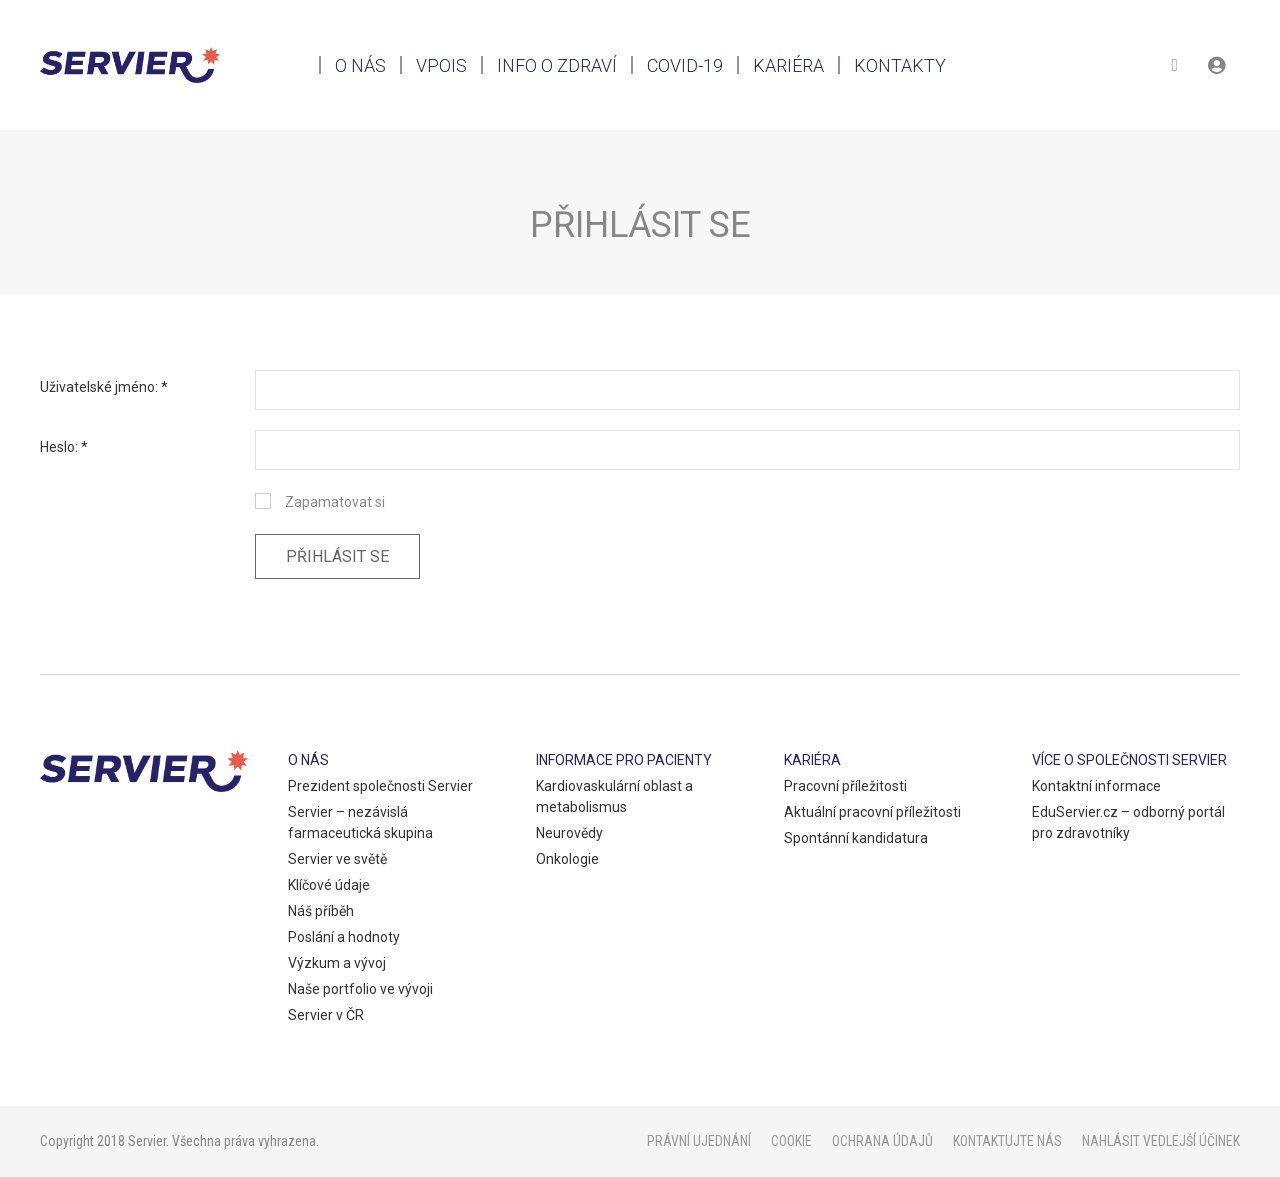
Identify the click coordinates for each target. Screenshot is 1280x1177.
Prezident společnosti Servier (380, 786)
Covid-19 (685, 65)
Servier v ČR (326, 1015)
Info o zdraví (557, 65)
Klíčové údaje (329, 885)
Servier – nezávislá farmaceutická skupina (360, 822)
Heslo (57, 447)
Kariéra (788, 65)
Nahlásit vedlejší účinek (1161, 1141)
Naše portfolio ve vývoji (360, 989)
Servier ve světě (337, 859)
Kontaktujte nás (1007, 1141)
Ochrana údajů (882, 1141)
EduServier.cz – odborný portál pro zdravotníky (1128, 822)
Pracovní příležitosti (845, 786)
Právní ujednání (699, 1141)
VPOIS (441, 65)
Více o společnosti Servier (1129, 760)
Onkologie (567, 859)
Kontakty (900, 65)
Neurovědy (569, 833)
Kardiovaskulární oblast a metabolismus (614, 796)
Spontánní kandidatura (856, 838)
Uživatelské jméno (97, 387)
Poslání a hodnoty (344, 937)
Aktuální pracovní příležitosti (872, 812)
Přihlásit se (337, 556)
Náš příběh (321, 911)
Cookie (791, 1141)
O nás (360, 65)
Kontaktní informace (1096, 786)
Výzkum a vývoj (337, 963)
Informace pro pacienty (624, 760)
